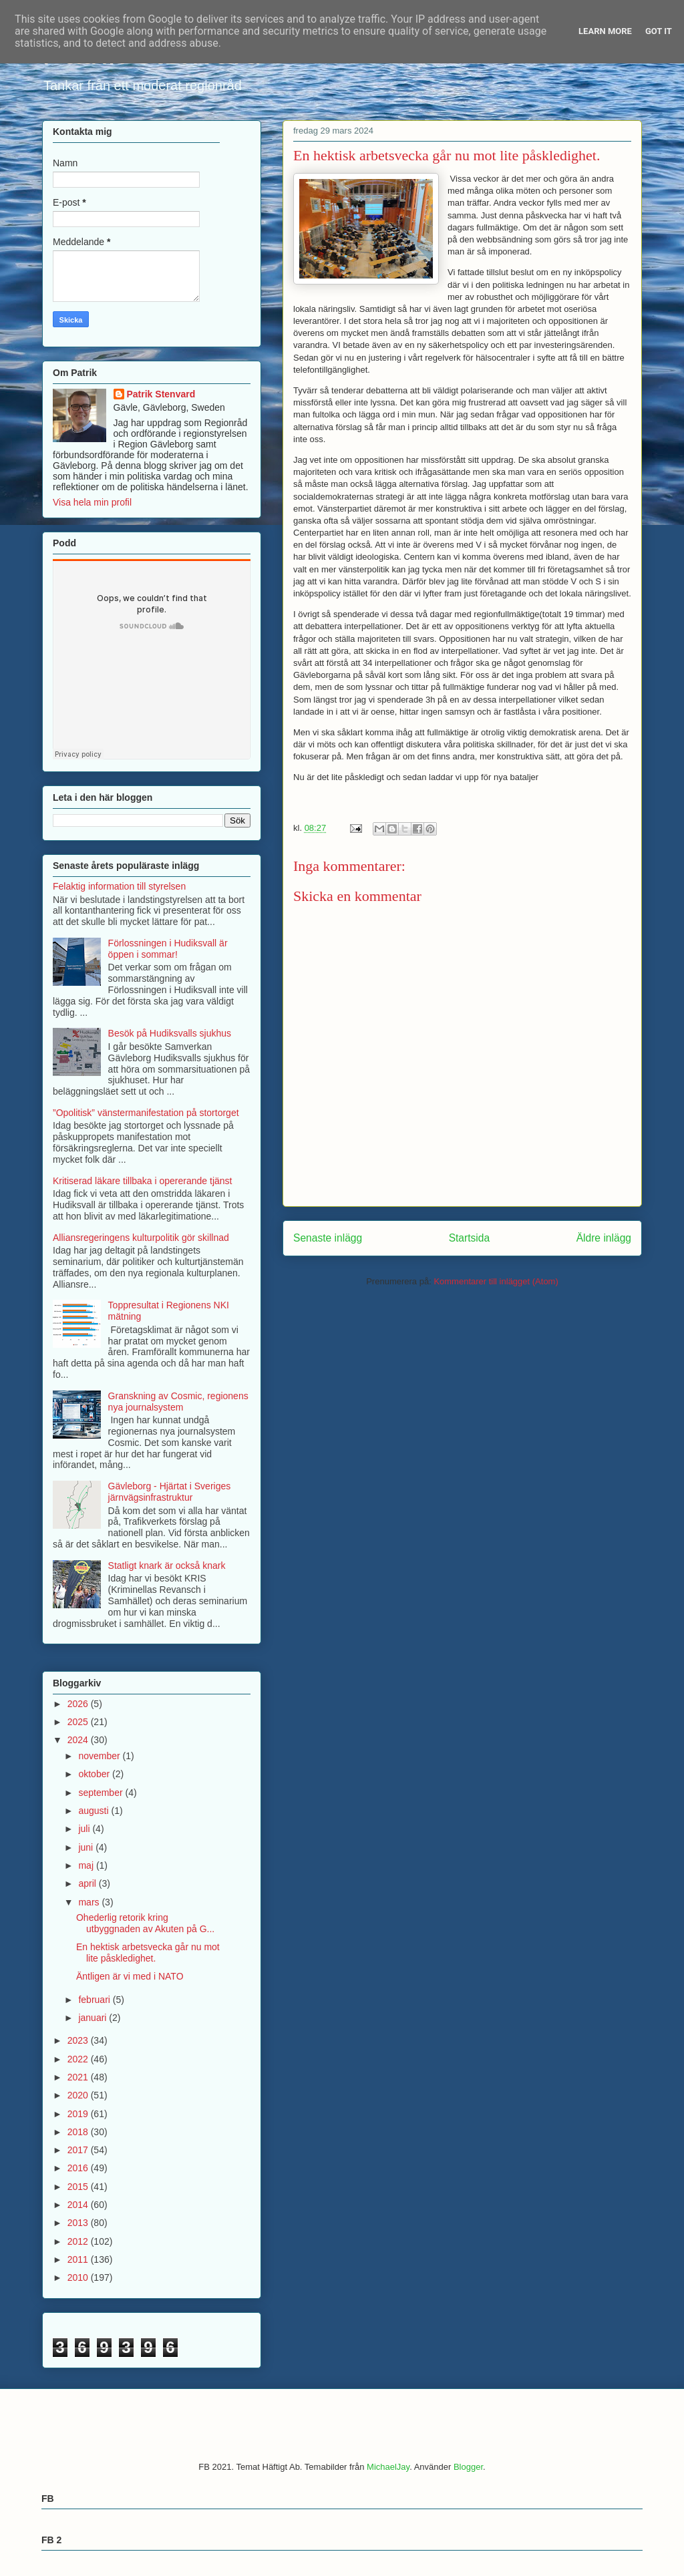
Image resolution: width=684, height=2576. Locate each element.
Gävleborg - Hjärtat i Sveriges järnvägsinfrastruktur (169, 1492)
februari (95, 1999)
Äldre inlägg (603, 1238)
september (101, 1792)
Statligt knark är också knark (167, 1565)
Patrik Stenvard (161, 394)
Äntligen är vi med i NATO (130, 1976)
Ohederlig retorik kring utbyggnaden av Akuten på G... (145, 1923)
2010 (79, 2277)
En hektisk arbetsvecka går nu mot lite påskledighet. (148, 1953)
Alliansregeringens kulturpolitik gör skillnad (141, 1237)
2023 (79, 2040)
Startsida (469, 1238)
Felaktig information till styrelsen (119, 886)
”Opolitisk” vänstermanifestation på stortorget (146, 1112)
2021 (79, 2077)
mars (90, 1902)
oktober (95, 1774)
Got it (658, 31)
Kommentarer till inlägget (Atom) (496, 1281)
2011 (79, 2259)
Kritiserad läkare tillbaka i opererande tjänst (142, 1180)
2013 (79, 2222)
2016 (79, 2168)
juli (85, 1828)
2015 (79, 2186)
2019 (79, 2113)
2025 (79, 1721)
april (88, 1883)
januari (93, 2017)
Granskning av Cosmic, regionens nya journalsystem (178, 1402)
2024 (79, 1739)
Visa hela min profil (92, 502)
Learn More (605, 31)
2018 (79, 2132)
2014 (79, 2204)
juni (87, 1847)
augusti (94, 1810)
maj (87, 1865)
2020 (79, 2095)
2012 (79, 2241)
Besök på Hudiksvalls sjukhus (169, 1033)
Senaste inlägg (327, 1238)
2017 (79, 2150)
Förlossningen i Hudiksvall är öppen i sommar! (168, 949)
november (100, 1756)
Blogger (468, 2467)
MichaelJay (388, 2467)
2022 (79, 2059)
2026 (79, 1703)
